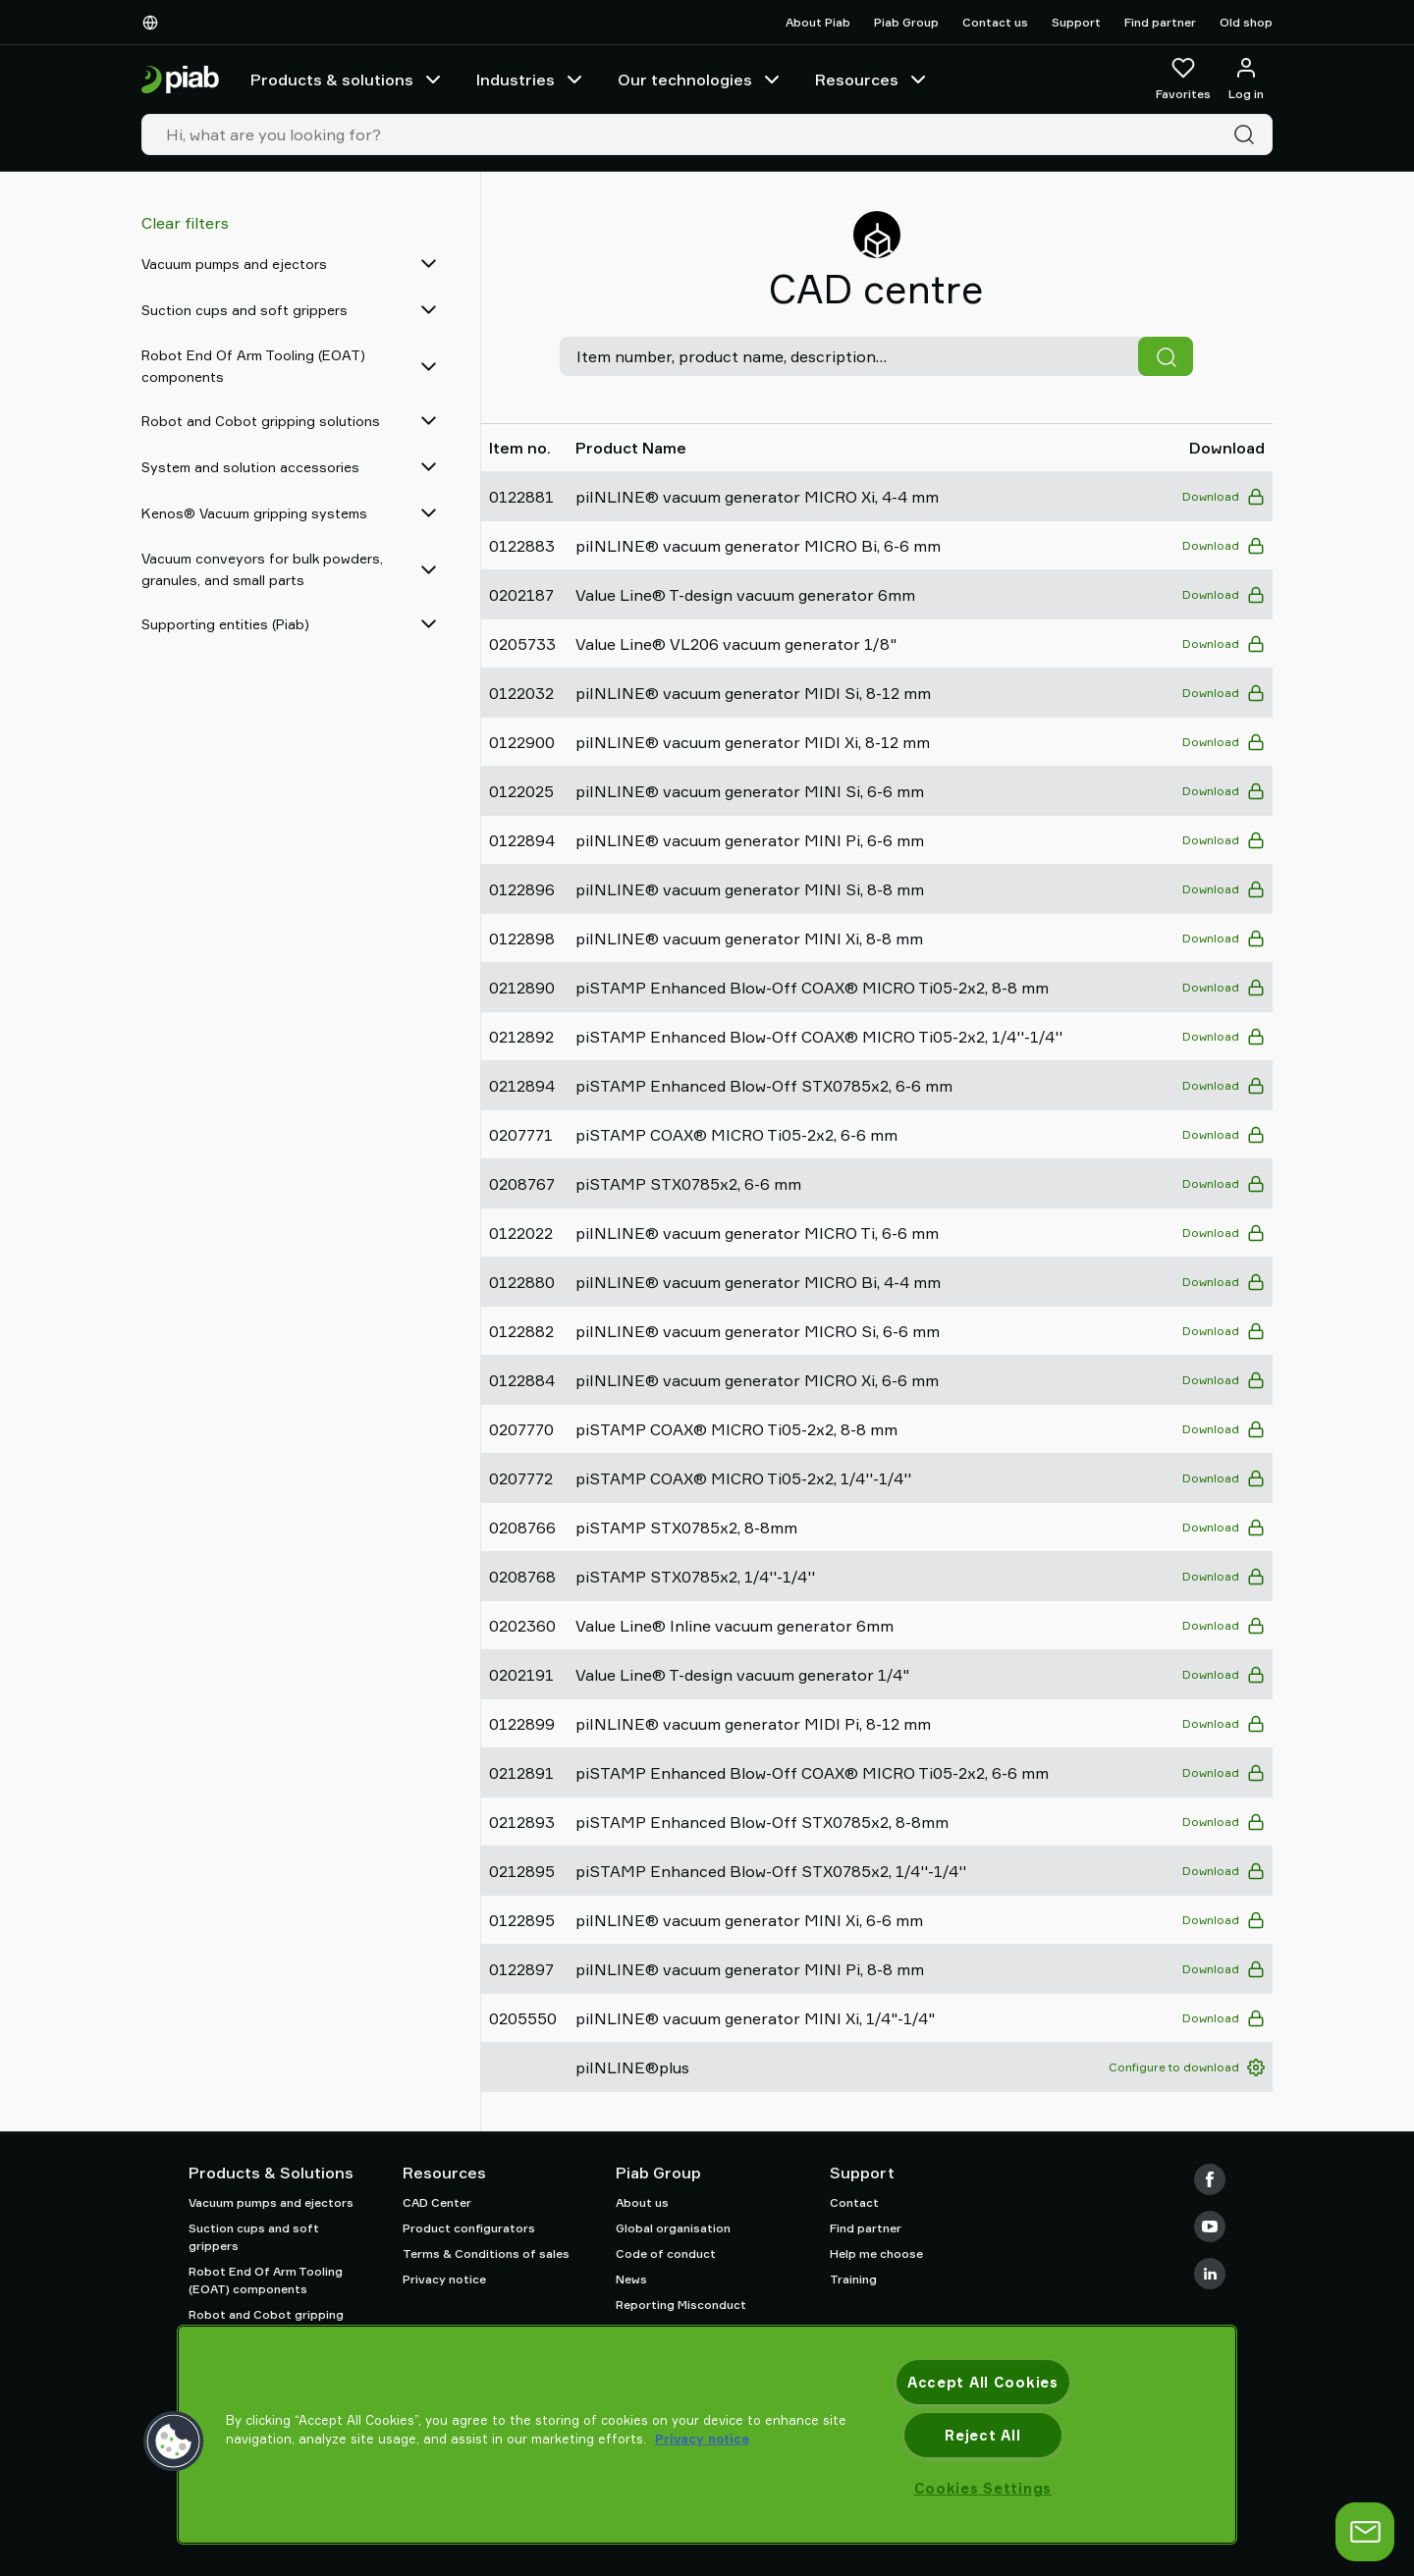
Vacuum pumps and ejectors (271, 2202)
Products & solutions (347, 79)
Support (1076, 22)
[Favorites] (1183, 79)
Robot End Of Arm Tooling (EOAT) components (266, 2280)
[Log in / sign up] (1246, 79)
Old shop (1246, 22)
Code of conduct (666, 2253)
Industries (531, 79)
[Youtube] (1209, 2226)
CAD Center (437, 2202)
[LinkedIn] (1209, 2273)
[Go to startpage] (180, 80)
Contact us (995, 22)
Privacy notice (444, 2279)
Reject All (982, 2435)
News (631, 2279)
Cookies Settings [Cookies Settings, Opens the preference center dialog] (983, 2488)
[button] (173, 2441)
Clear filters (185, 223)
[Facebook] (1209, 2179)
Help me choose (876, 2253)
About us (642, 2202)
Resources (872, 79)
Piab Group (906, 22)
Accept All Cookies (983, 2382)
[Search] (1248, 134)
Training (853, 2279)
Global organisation (673, 2228)
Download (1223, 497)
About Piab (818, 22)
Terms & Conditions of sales (486, 2253)
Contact (854, 2202)
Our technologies (701, 79)
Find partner (1160, 22)
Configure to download (1187, 2067)
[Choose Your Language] (154, 22)
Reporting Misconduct (681, 2304)
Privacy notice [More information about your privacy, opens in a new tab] (702, 2438)
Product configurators (469, 2228)
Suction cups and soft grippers (254, 2237)
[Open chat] (1364, 2531)
